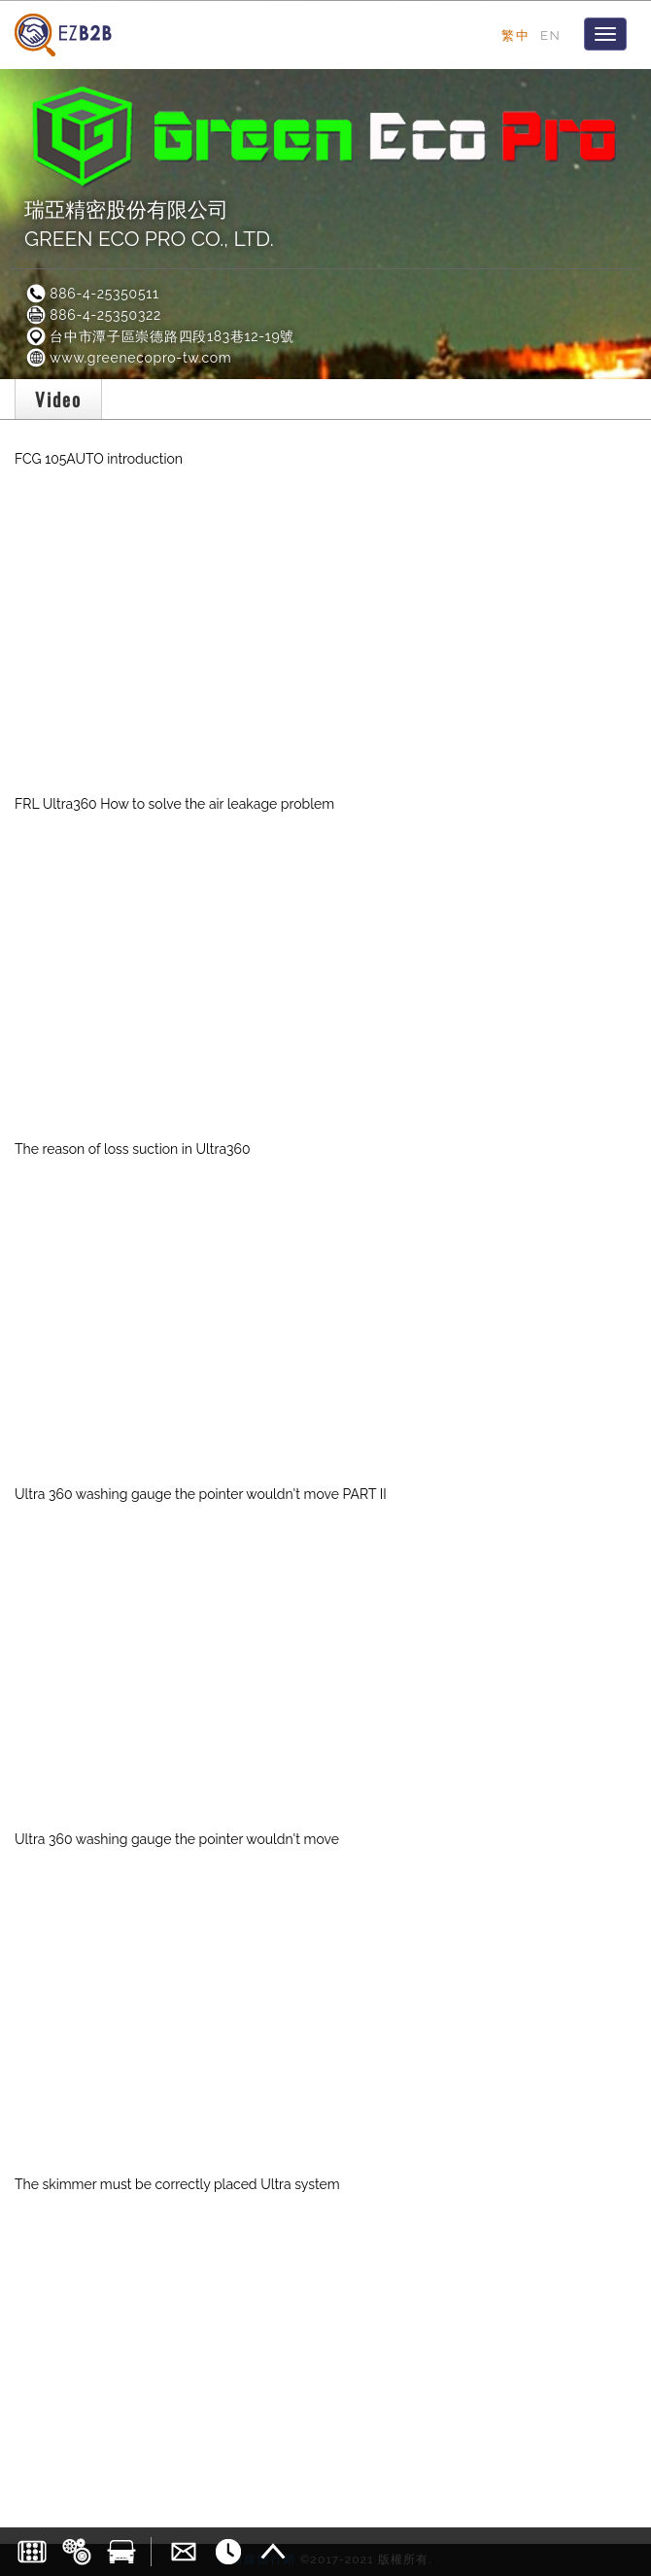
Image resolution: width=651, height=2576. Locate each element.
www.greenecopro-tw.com (127, 358)
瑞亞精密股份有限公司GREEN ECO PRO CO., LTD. (149, 224)
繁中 (515, 35)
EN (550, 35)
